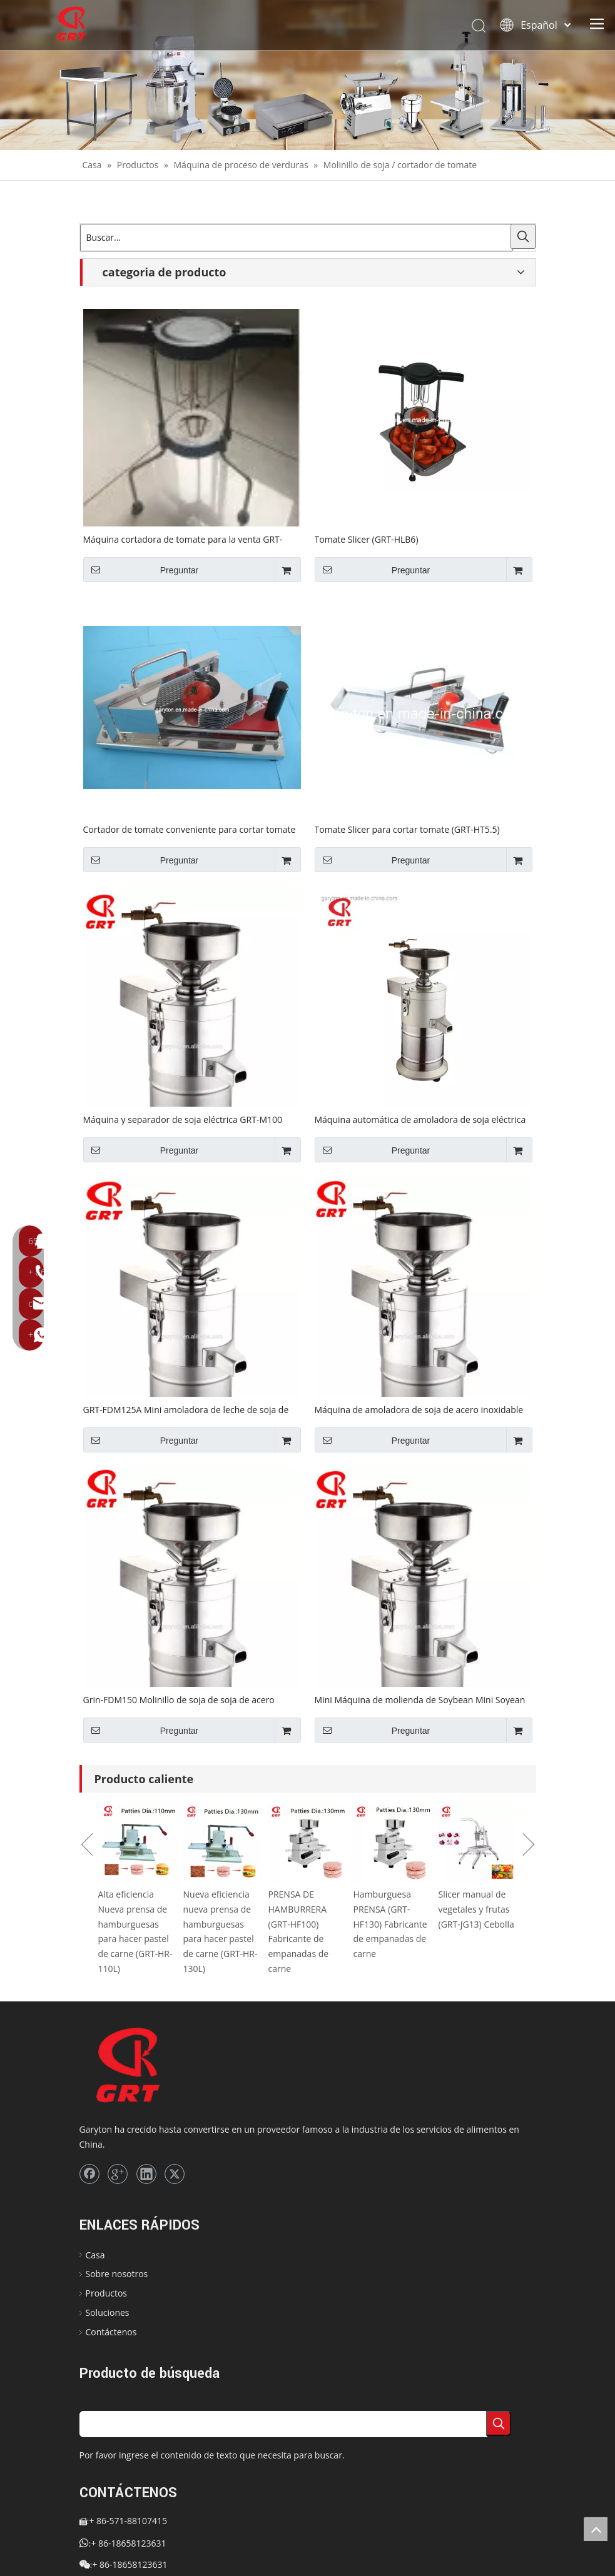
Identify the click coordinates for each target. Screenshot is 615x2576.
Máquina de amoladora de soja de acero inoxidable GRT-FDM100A (419, 1409)
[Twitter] (175, 2174)
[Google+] (118, 2174)
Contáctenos (111, 2332)
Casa (95, 2255)
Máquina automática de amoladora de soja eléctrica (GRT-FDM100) (420, 1119)
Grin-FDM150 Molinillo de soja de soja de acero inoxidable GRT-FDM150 (179, 1699)
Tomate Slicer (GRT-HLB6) (367, 539)
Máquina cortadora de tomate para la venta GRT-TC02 (183, 539)
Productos (107, 2293)
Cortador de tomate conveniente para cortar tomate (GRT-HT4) (189, 829)
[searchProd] (283, 2424)
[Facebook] (89, 2174)
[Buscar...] (296, 237)
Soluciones (108, 2312)
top (595, 2529)
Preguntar (141, 569)
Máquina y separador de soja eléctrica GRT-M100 (183, 1119)
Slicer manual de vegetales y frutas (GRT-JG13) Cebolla (476, 1909)
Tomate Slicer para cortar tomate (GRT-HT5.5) (407, 829)
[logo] (148, 2066)
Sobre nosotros (117, 2274)
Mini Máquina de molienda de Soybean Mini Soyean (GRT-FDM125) (420, 1699)
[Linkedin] (146, 2174)
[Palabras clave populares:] (523, 236)
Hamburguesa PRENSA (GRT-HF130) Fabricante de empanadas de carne (390, 1924)
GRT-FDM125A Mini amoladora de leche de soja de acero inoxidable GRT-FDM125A (186, 1409)
